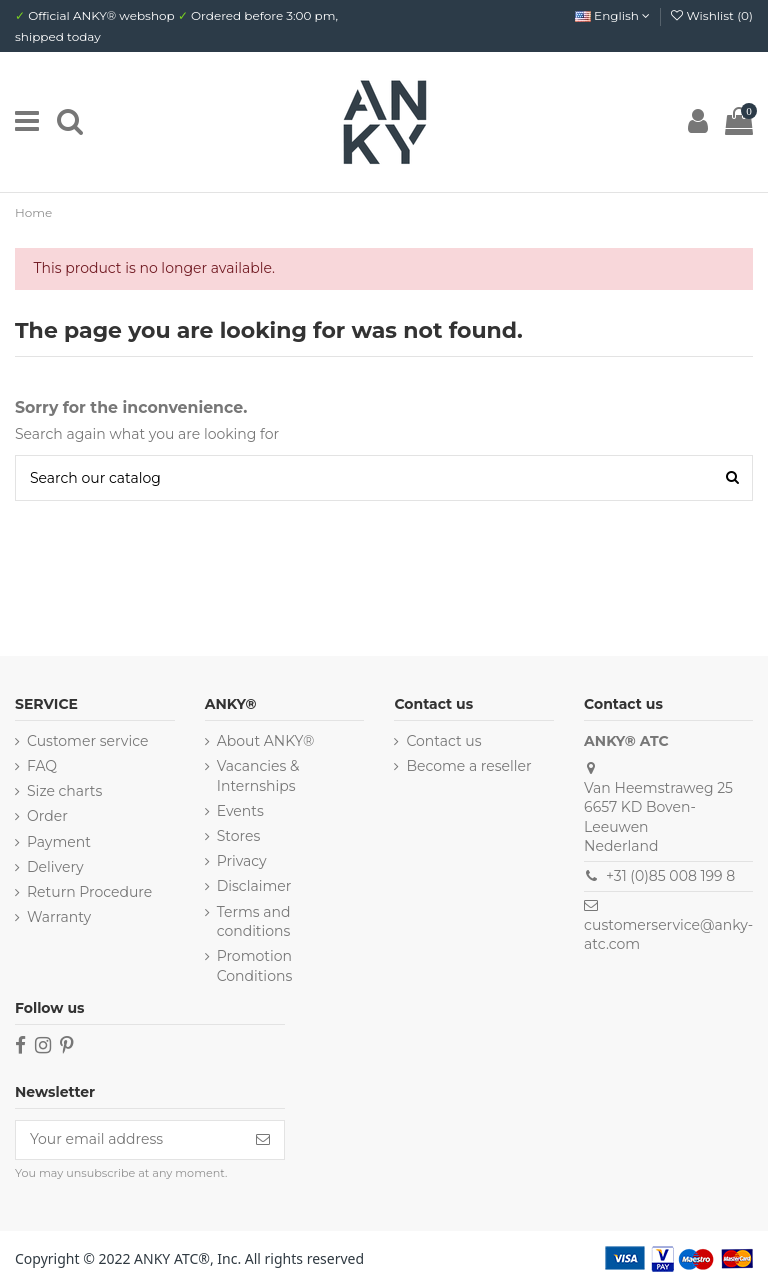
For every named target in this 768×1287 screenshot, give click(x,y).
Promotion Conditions (255, 966)
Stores (239, 836)
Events (240, 811)
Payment (59, 842)
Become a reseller (468, 766)
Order (47, 816)
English (612, 15)
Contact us (443, 741)
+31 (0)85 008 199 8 (670, 876)
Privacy (242, 861)
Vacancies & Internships (258, 776)
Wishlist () (712, 15)
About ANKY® (266, 741)
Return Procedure (89, 892)
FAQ (42, 766)
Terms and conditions (254, 922)
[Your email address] (129, 1140)
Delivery (55, 867)
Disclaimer (254, 886)
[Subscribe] (263, 1140)
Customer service (87, 741)
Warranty (59, 917)
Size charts (64, 791)
